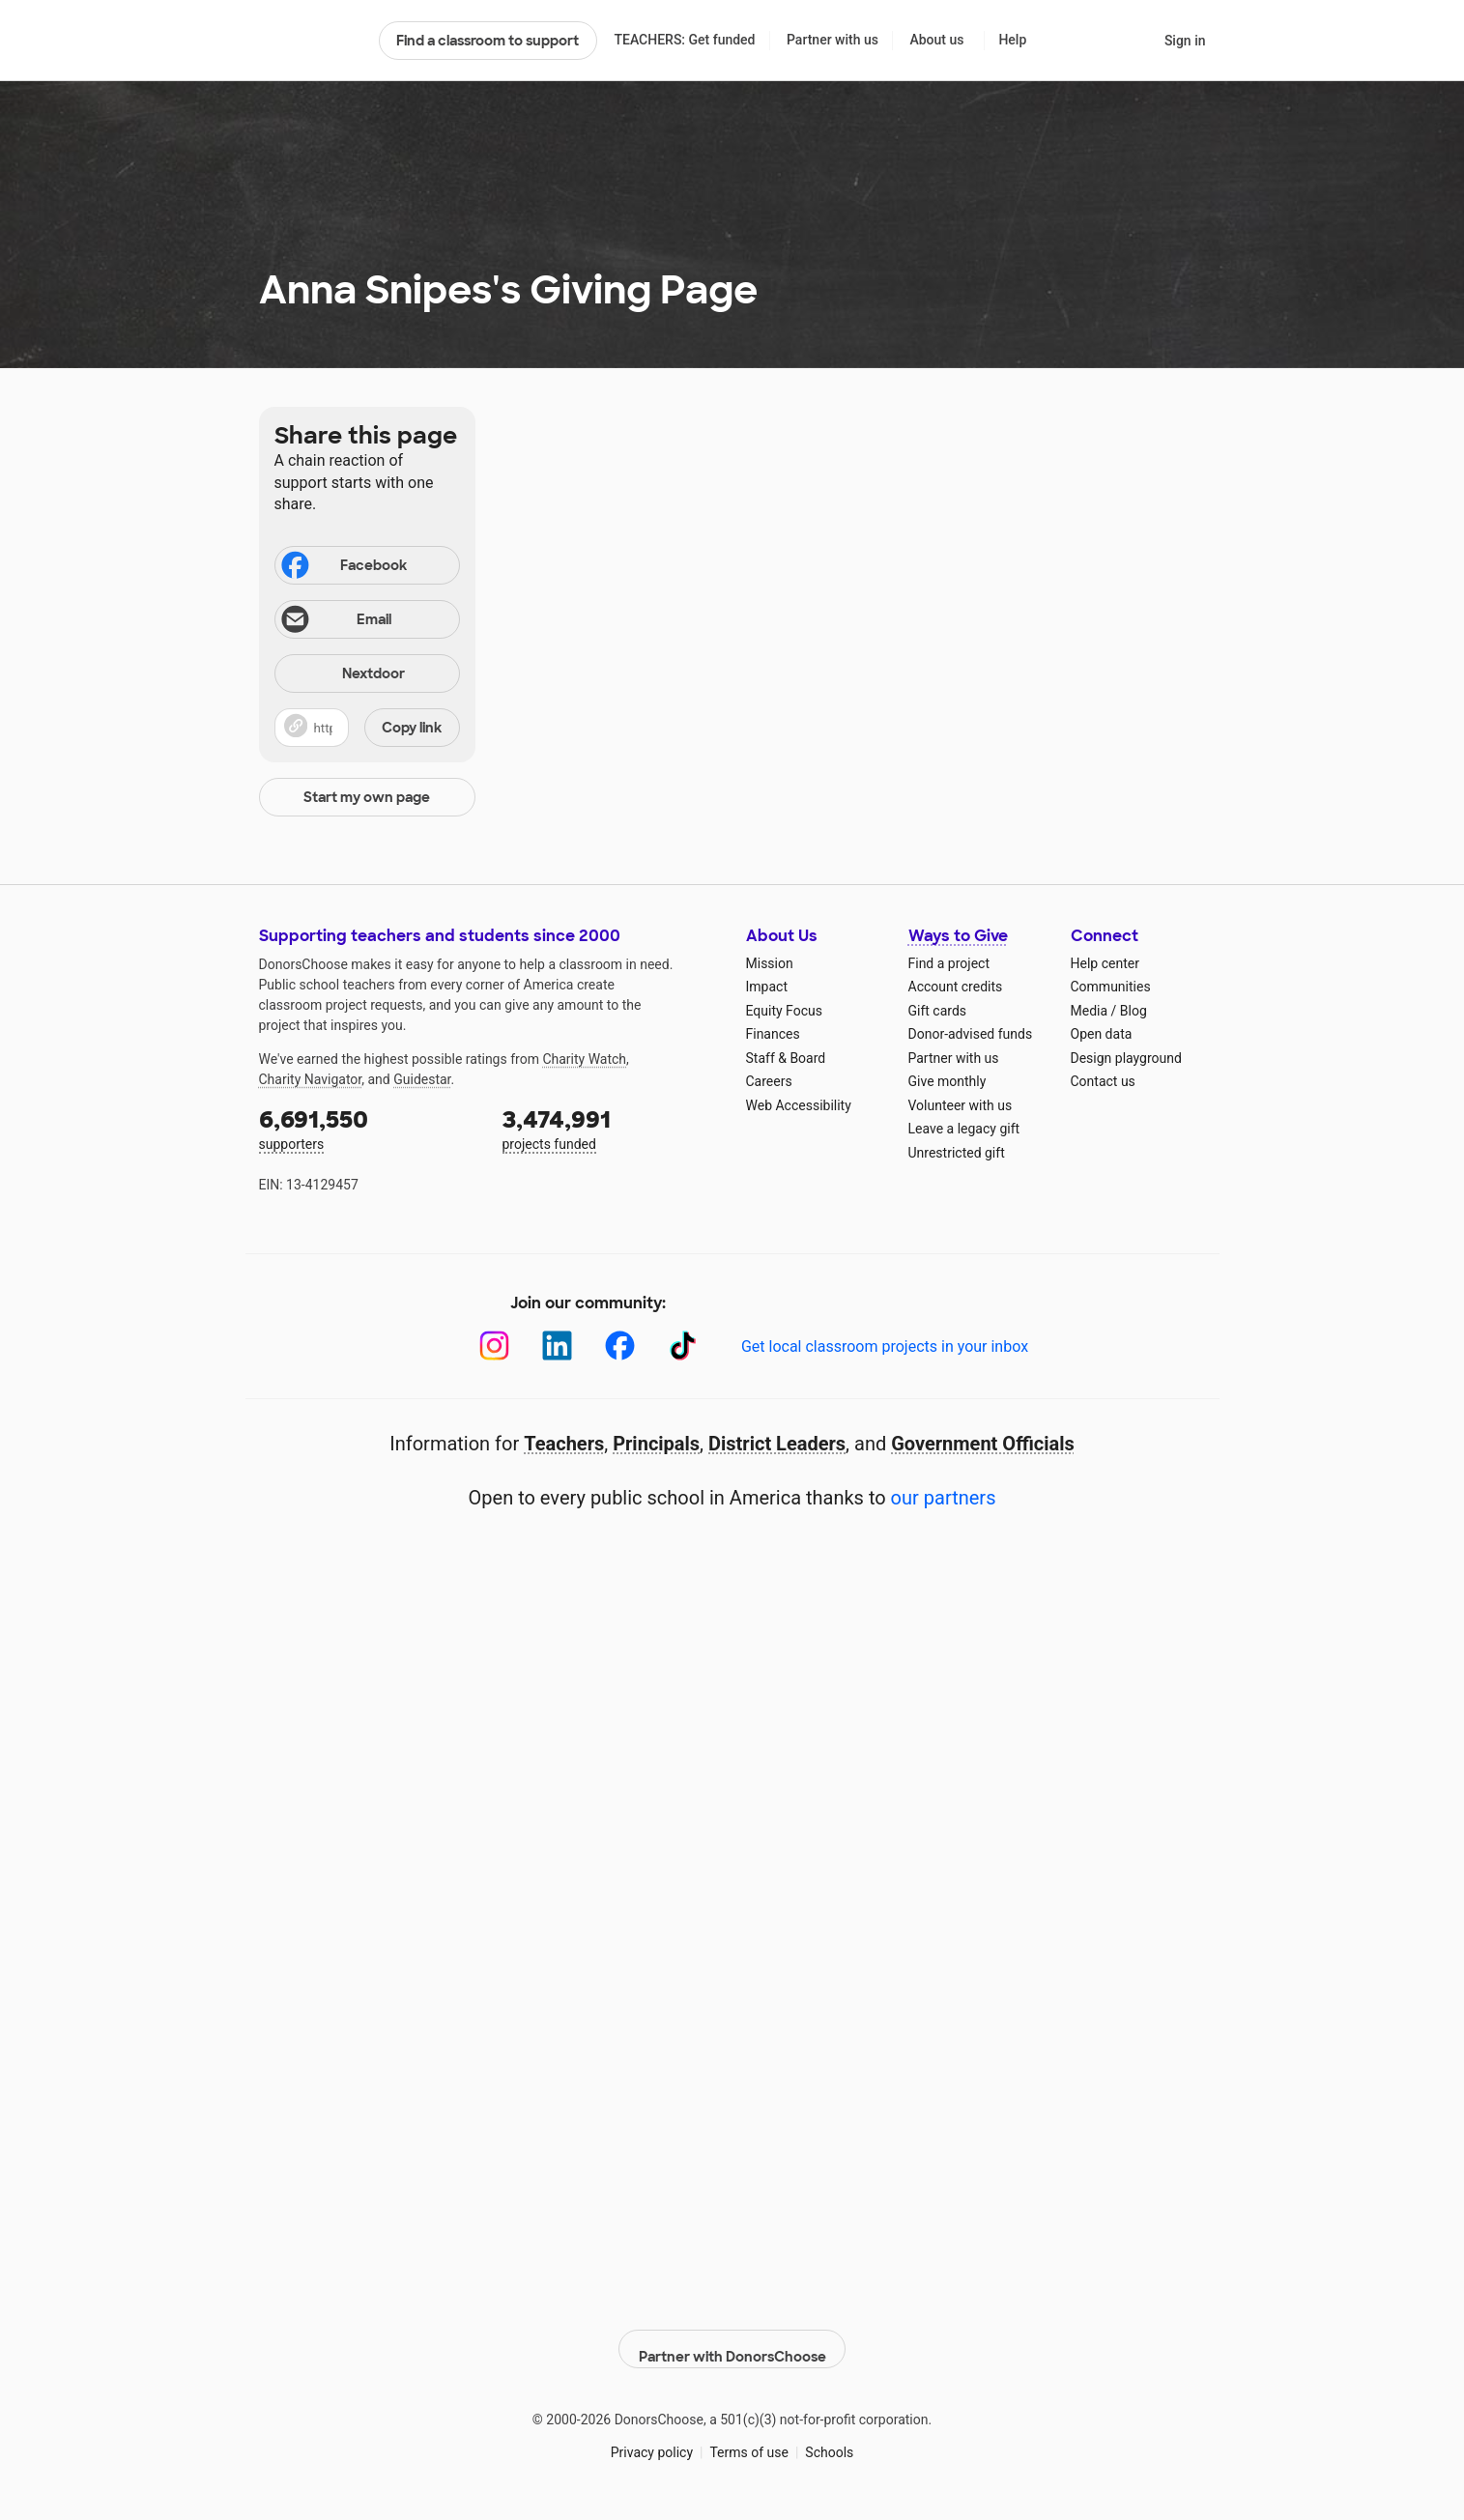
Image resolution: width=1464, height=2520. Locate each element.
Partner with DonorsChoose (732, 2339)
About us (936, 39)
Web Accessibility (798, 1105)
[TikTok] (682, 1345)
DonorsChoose (310, 40)
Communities (1111, 986)
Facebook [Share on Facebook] (343, 567)
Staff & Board (786, 1058)
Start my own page (366, 797)
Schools (829, 2441)
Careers (769, 1081)
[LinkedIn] (557, 1345)
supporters (367, 1128)
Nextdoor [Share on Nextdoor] (343, 675)
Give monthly (947, 1081)
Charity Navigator (310, 1079)
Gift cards (937, 1010)
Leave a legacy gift (964, 1128)
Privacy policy (652, 2441)
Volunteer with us (960, 1105)
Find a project (949, 963)
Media (1089, 1010)
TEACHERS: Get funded (684, 39)
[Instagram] (494, 1345)
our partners (943, 1497)
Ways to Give (958, 936)
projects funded (610, 1128)
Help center (1105, 963)
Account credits (955, 986)
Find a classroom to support (487, 40)
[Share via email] (367, 619)
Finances (773, 1034)
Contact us (1103, 1081)
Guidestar (421, 1079)
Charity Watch (584, 1059)
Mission (769, 963)
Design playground (1126, 1058)
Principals (656, 1443)
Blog (1133, 1010)
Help (1012, 39)
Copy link (412, 727)
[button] (367, 727)
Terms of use (749, 2441)
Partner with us (832, 39)
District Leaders (777, 1443)
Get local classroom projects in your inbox (884, 1346)
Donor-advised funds (970, 1034)
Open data (1102, 1034)
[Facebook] (619, 1345)
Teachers (564, 1443)
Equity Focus (784, 1010)
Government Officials (983, 1443)
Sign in (1185, 40)
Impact (767, 986)
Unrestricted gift (956, 1152)
